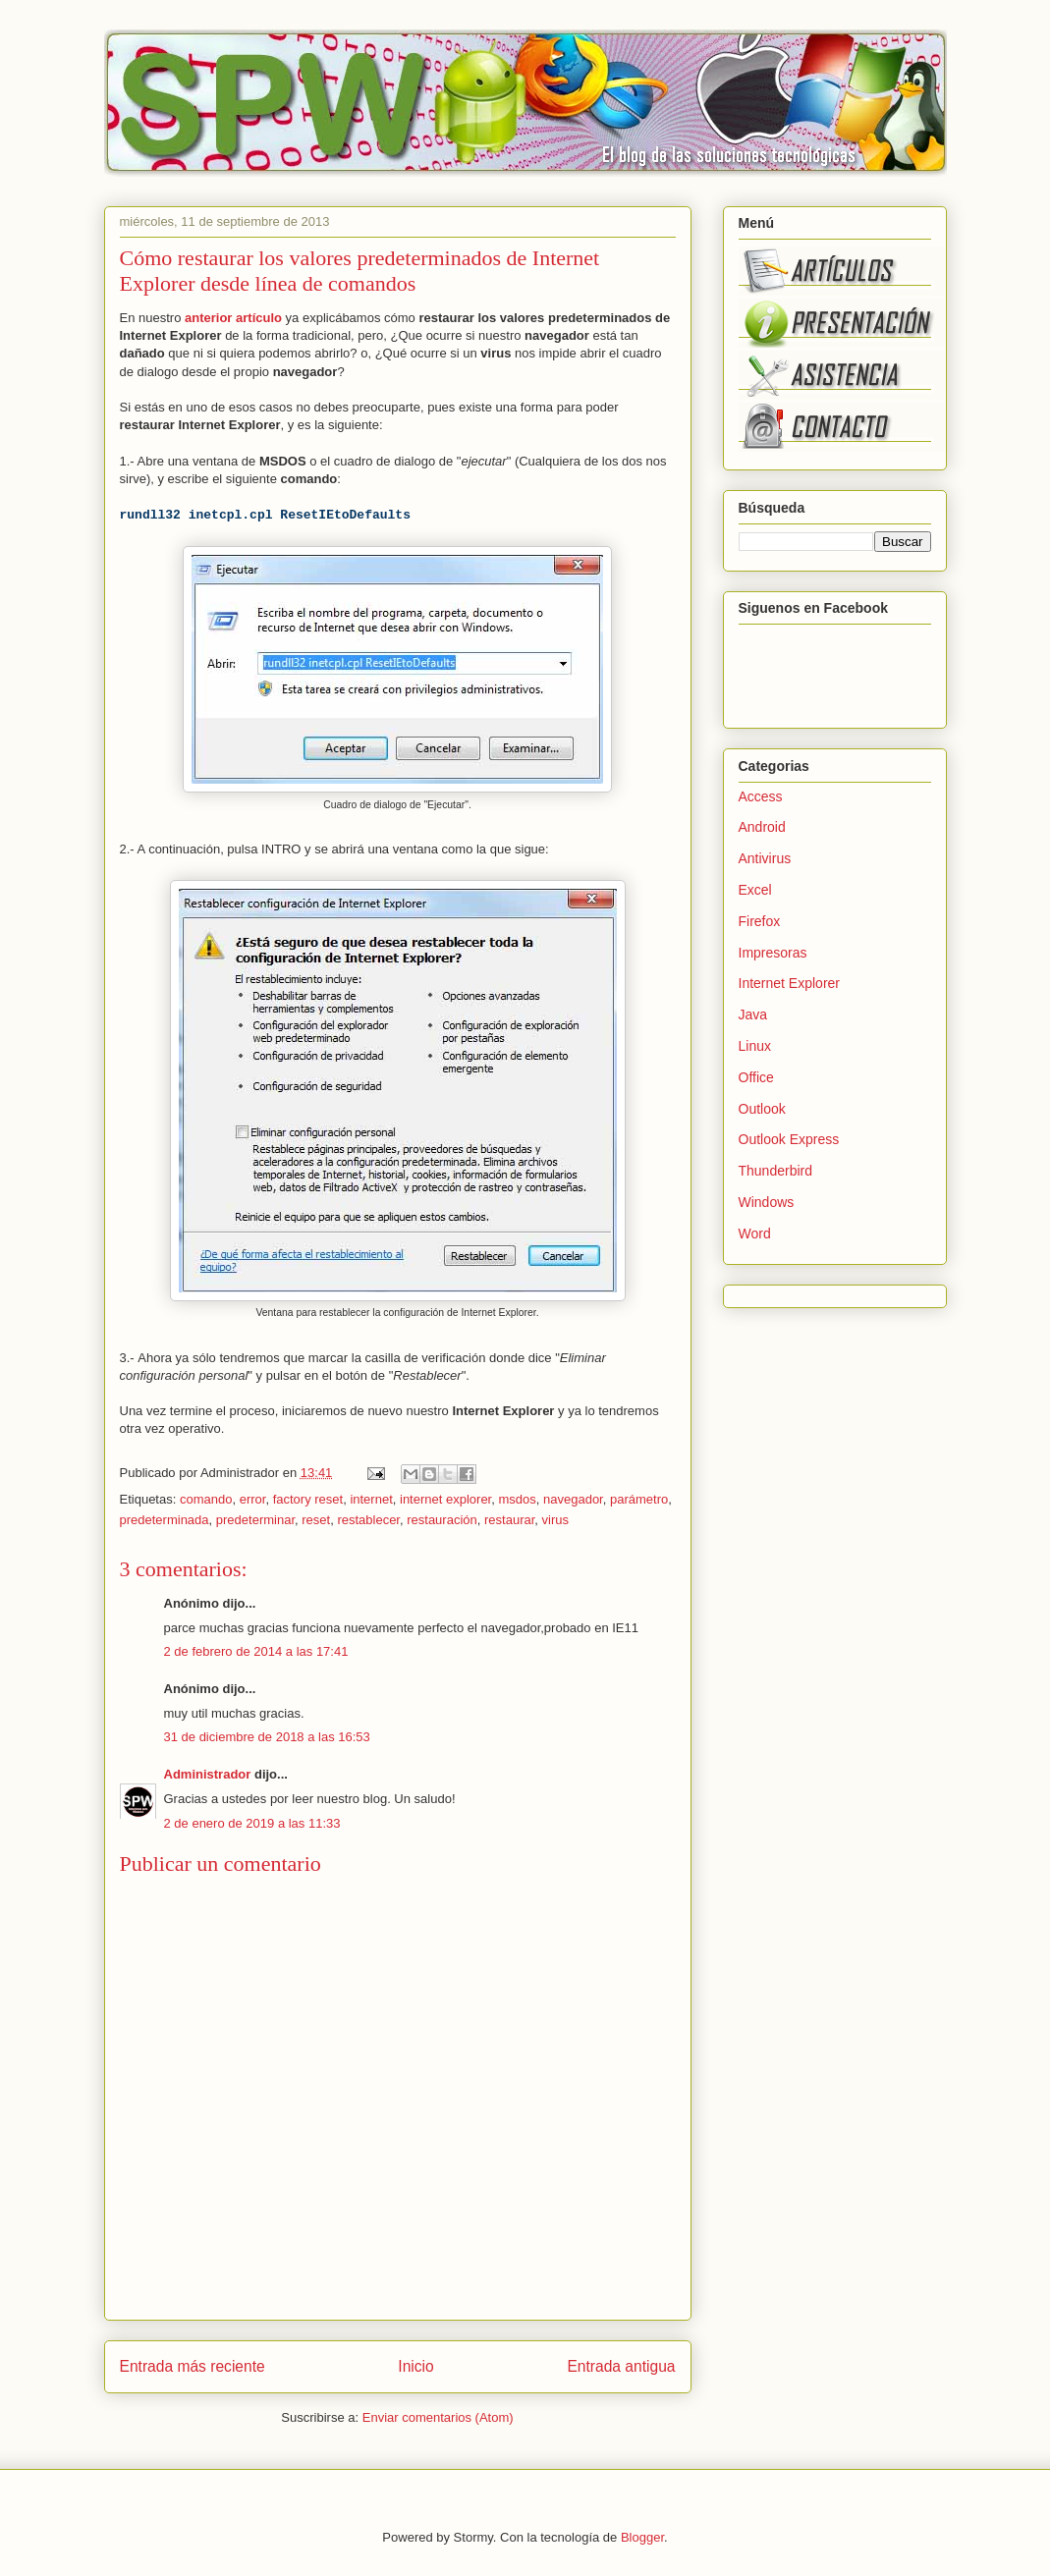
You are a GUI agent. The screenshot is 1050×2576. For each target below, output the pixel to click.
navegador (573, 1499)
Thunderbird (776, 1170)
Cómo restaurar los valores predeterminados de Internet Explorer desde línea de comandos (360, 271)
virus (555, 1519)
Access (761, 796)
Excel (755, 890)
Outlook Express (789, 1139)
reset (316, 1519)
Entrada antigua (621, 2366)
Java (753, 1014)
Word (755, 1233)
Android (762, 827)
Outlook (762, 1109)
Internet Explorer (790, 983)
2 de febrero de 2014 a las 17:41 (256, 1651)
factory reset (308, 1499)
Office (756, 1077)
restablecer (368, 1519)
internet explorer (445, 1499)
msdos (516, 1499)
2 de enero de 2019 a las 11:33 (252, 1823)
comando (206, 1499)
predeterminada (164, 1519)
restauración (442, 1519)
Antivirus (765, 858)
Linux (755, 1046)
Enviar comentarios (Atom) (438, 2417)
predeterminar (255, 1519)
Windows (767, 1202)
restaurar (509, 1519)
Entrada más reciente (192, 2366)
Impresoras (773, 952)
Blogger (642, 2537)
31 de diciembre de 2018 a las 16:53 (267, 1736)
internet (371, 1499)
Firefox (760, 921)
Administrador (207, 1774)
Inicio (415, 2366)
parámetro (639, 1499)
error (253, 1499)
